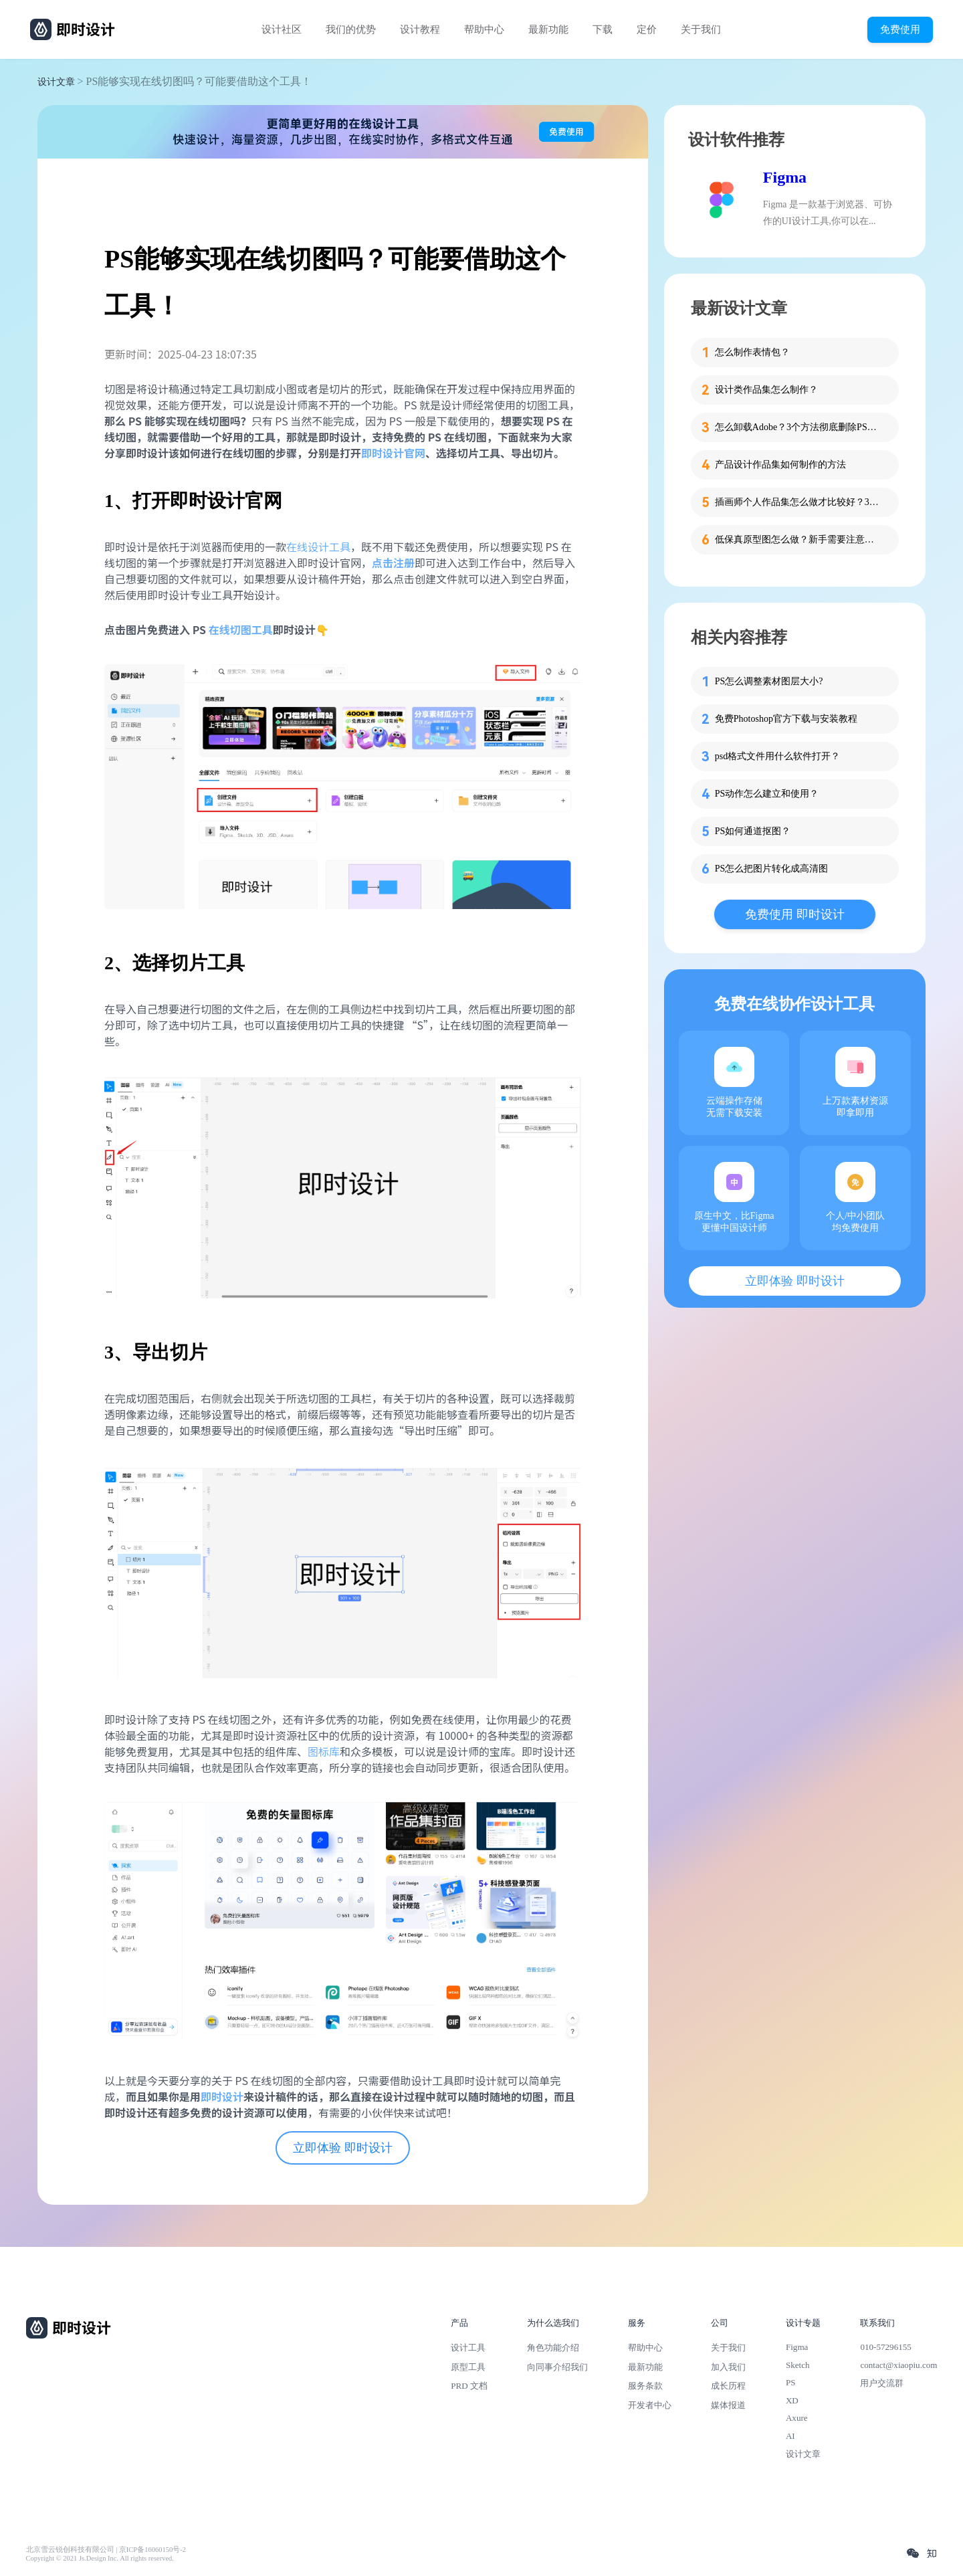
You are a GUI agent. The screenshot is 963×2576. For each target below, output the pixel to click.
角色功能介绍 (553, 2348)
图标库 (324, 1751)
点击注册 (393, 563)
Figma (785, 177)
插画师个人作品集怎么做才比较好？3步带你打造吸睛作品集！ (798, 502)
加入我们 (728, 2367)
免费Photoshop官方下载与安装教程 (786, 719)
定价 (647, 29)
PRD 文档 (469, 2386)
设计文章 (56, 82)
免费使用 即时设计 (795, 914)
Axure (797, 2418)
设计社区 (281, 29)
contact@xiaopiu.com (898, 2365)
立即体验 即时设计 (343, 2148)
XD (792, 2400)
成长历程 (728, 2386)
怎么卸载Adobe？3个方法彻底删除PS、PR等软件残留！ (798, 427)
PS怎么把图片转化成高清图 (772, 869)
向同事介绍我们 (557, 2367)
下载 (603, 29)
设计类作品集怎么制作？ (766, 390)
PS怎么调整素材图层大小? (769, 681)
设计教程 (420, 29)
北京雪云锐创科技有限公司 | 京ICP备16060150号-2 (106, 2549)
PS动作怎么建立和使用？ (767, 794)
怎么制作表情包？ (752, 352)
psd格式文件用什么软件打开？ (777, 756)
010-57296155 (885, 2347)
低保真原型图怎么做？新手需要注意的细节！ (798, 539)
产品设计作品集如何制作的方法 (780, 465)
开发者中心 (649, 2405)
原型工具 (468, 2367)
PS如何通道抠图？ (753, 831)
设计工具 (468, 2348)
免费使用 (900, 29)
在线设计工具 (318, 546)
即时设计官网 (393, 453)
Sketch (798, 2365)
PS (791, 2382)
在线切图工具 (241, 629)
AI (790, 2436)
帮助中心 (484, 29)
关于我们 (701, 29)
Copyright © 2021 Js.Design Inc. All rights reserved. (100, 2558)
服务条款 (645, 2386)
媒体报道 (728, 2405)
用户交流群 (881, 2383)
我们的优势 (351, 29)
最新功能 (548, 29)
